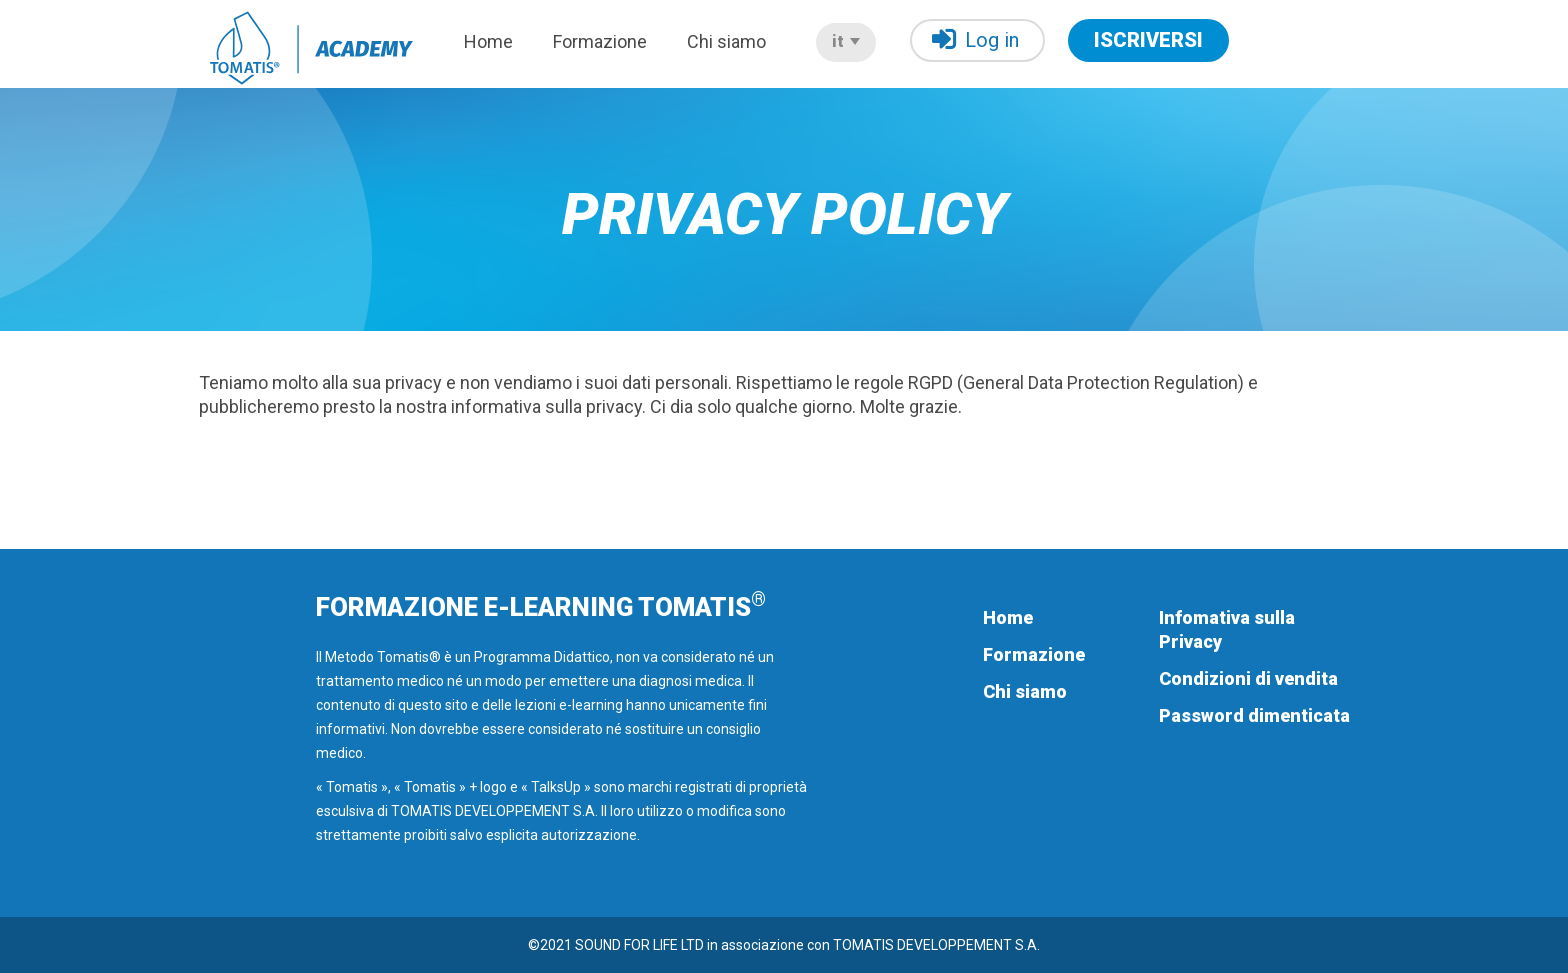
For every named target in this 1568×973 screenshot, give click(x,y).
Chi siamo (726, 41)
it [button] (846, 41)
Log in (975, 39)
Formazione (600, 41)
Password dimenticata (1254, 715)
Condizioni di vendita (1248, 678)
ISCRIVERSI (1148, 40)
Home (488, 41)
